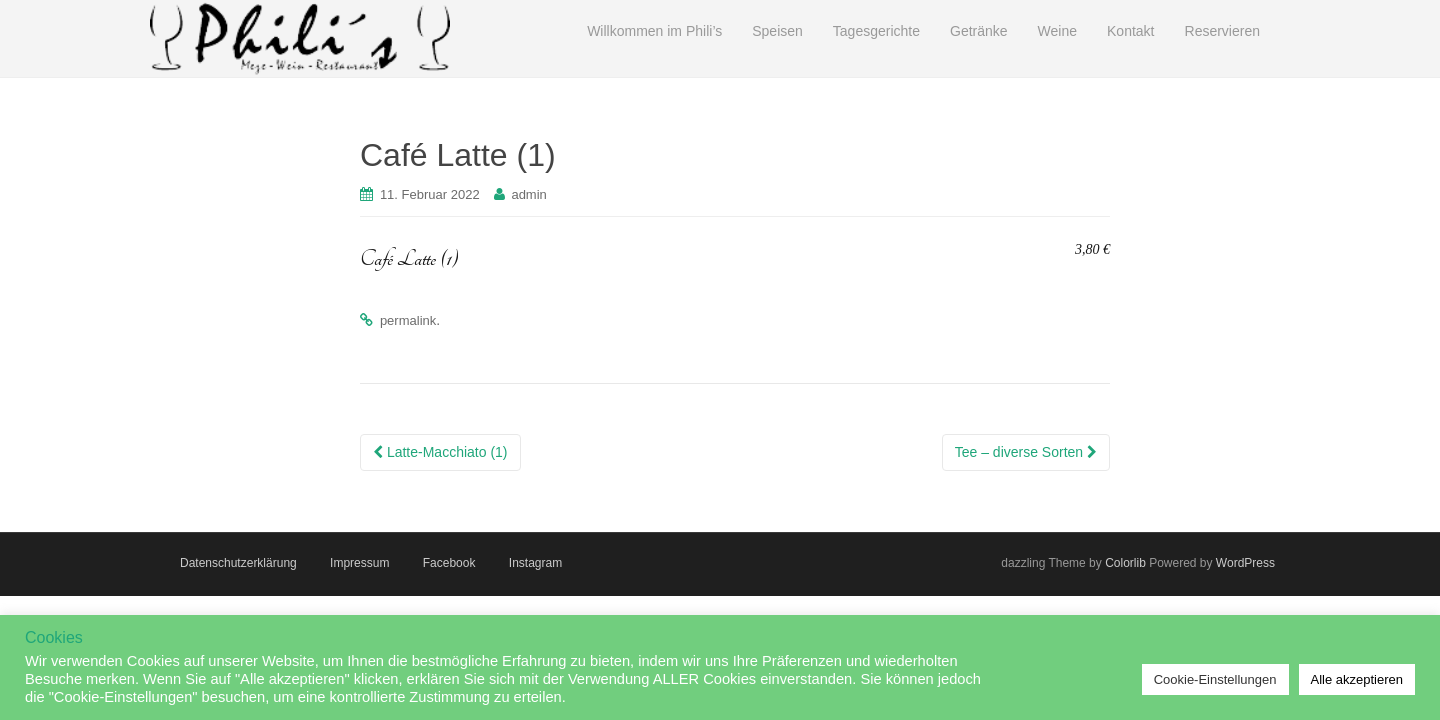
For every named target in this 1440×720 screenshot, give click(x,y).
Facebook (449, 563)
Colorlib (1125, 563)
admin (528, 194)
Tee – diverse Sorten (1026, 452)
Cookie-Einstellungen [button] (1215, 679)
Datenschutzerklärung (238, 563)
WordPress (1245, 563)
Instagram (535, 563)
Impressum (359, 563)
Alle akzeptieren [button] (1357, 679)
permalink (408, 320)
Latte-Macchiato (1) (440, 452)
